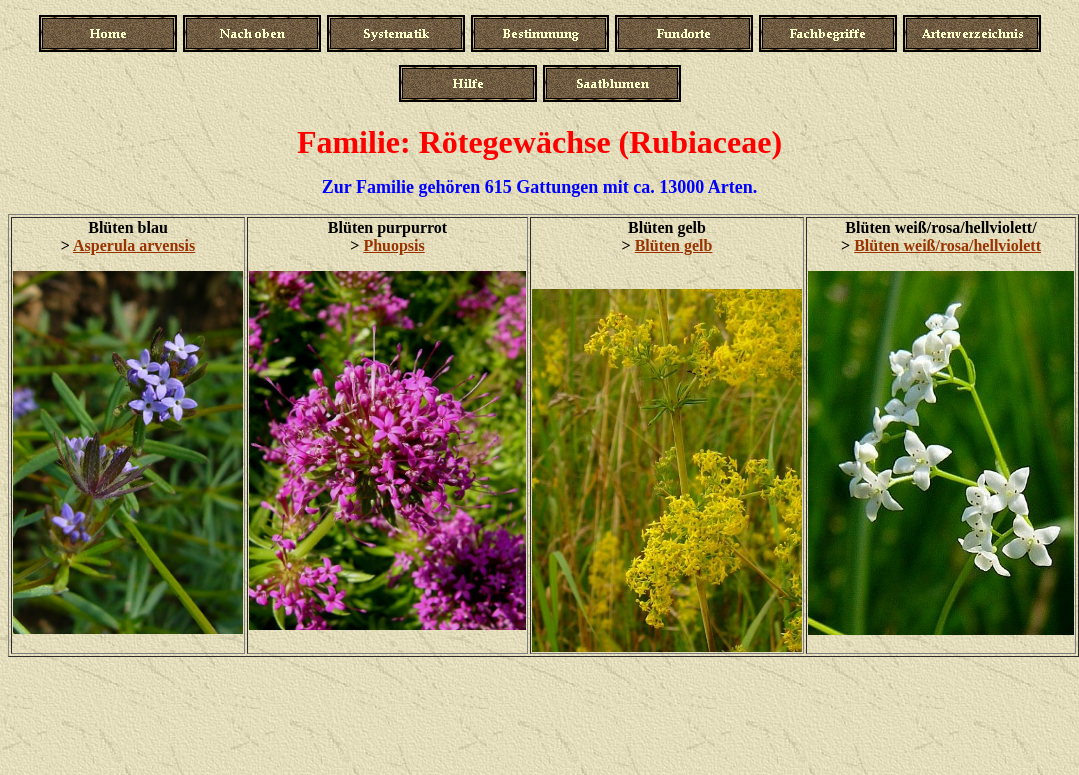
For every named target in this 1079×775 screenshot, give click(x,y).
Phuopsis (393, 245)
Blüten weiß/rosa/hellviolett (947, 245)
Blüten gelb (674, 245)
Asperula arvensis (134, 245)
